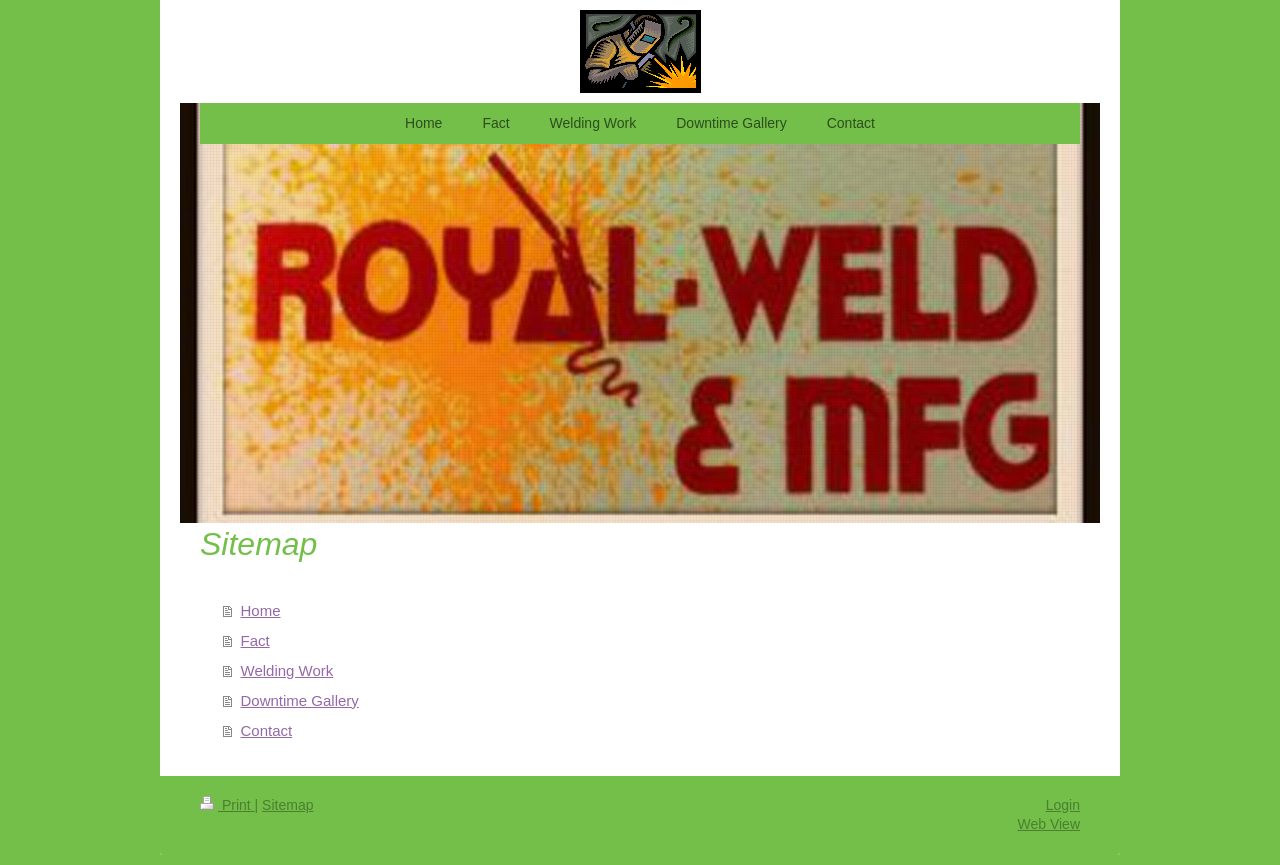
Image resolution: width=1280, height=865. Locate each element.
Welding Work (287, 670)
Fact (255, 640)
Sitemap (287, 805)
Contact (267, 730)
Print (227, 805)
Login (1063, 805)
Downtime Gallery (300, 700)
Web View (1048, 824)
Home (261, 610)
